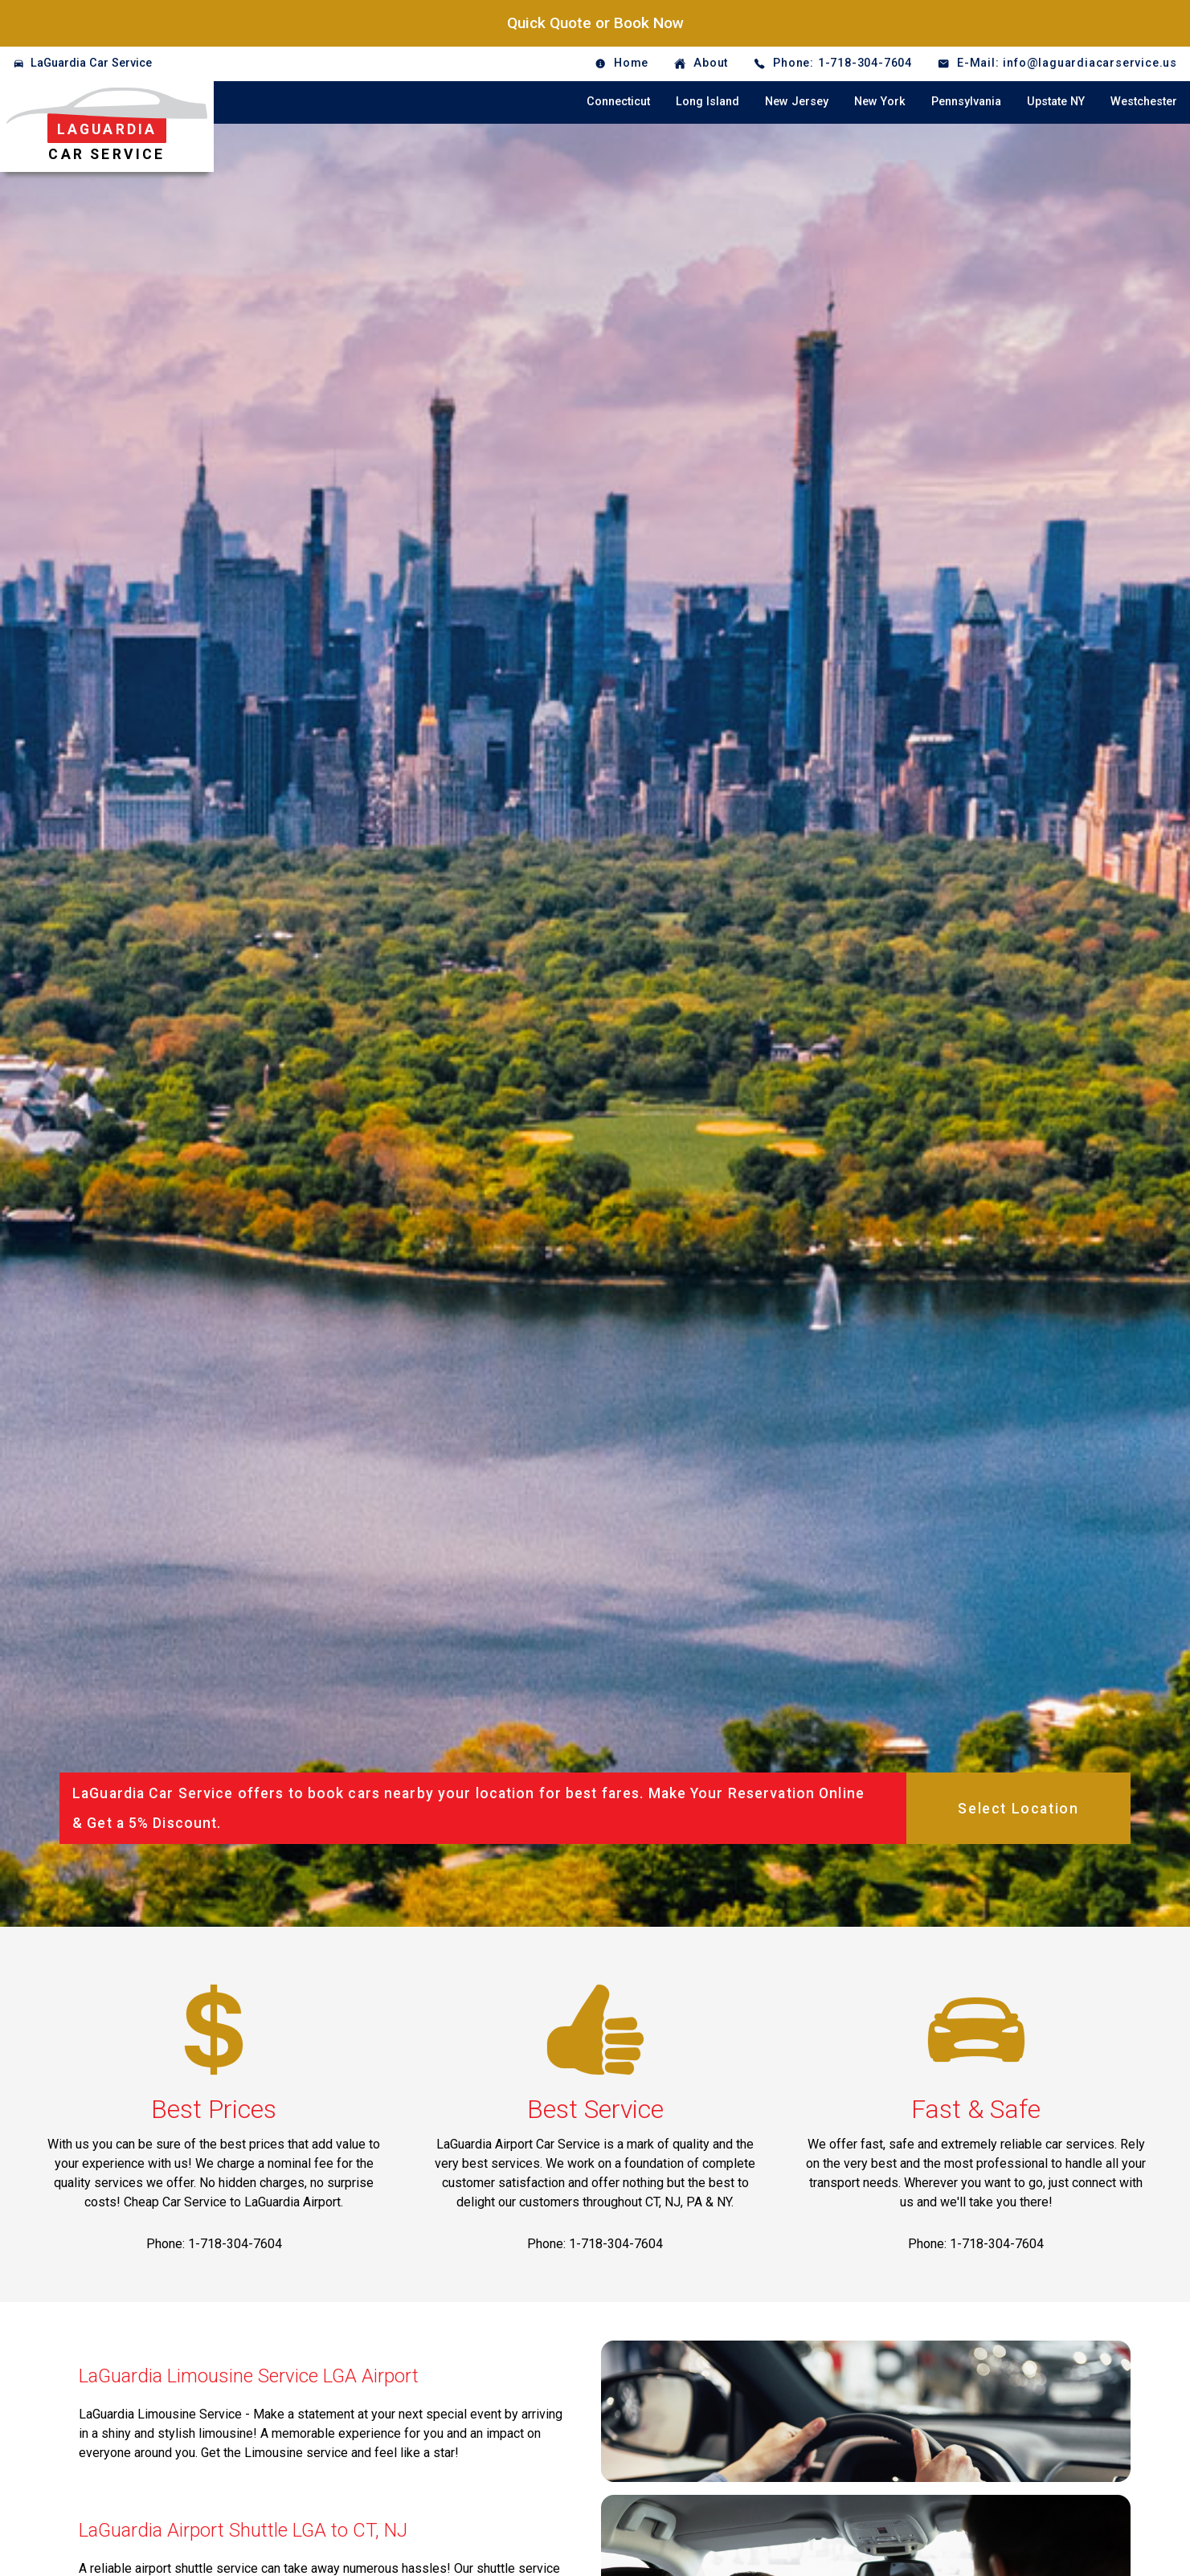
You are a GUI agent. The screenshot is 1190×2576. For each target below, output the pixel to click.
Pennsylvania (966, 101)
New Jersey (796, 101)
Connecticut (618, 101)
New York (880, 101)
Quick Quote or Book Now (595, 23)
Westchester (1143, 101)
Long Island (707, 101)
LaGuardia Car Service (91, 63)
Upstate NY (1056, 101)
